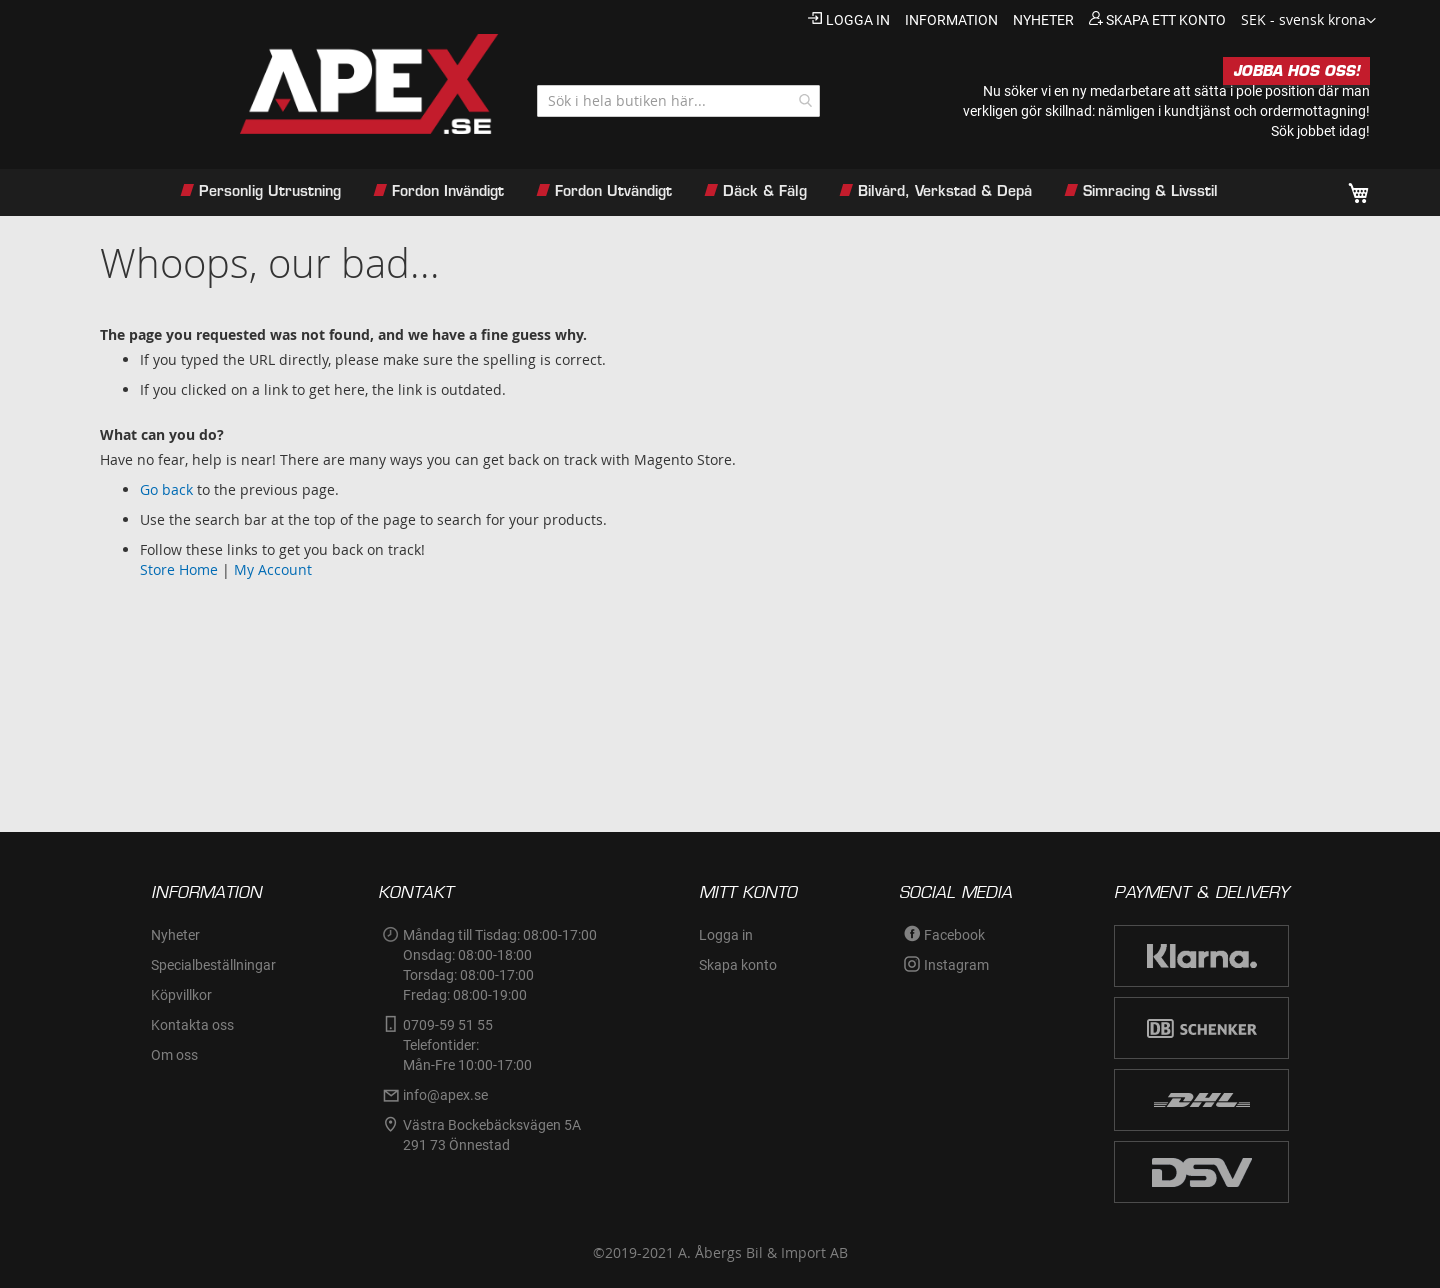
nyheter (1043, 20)
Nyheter (175, 935)
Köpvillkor (181, 995)
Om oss (174, 1055)
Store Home (179, 569)
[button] (1308, 21)
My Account (273, 569)
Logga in (858, 20)
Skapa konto (738, 965)
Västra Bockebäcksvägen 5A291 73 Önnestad (492, 1135)
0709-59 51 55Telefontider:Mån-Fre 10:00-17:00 (467, 1045)
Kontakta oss (192, 1025)
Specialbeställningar (213, 965)
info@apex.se (445, 1095)
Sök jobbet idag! (1320, 131)
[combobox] (678, 101)
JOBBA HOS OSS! (1296, 71)
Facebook (954, 935)
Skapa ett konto (1166, 20)
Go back (166, 489)
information (951, 20)
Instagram (956, 965)
